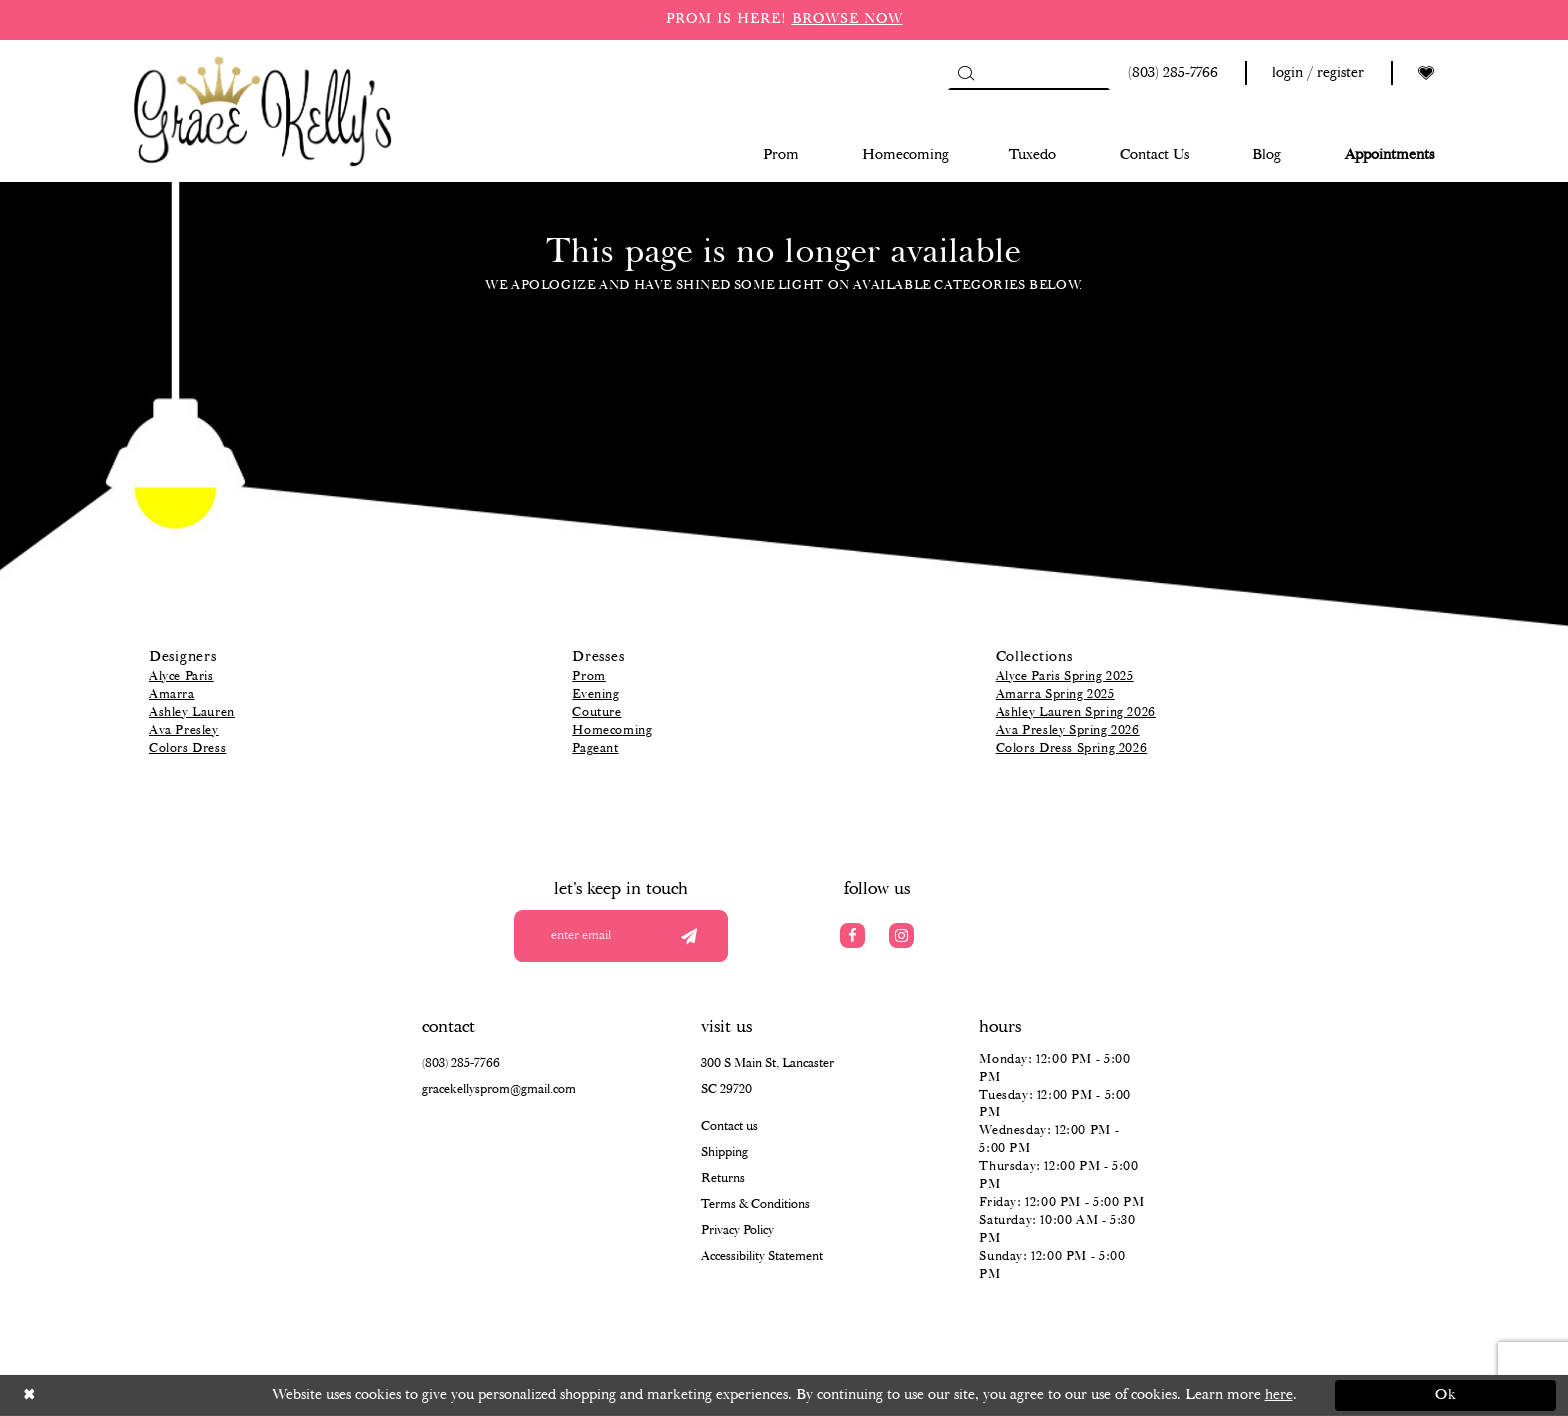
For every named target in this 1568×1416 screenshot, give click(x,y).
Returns (723, 1178)
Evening (595, 694)
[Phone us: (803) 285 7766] (1170, 73)
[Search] (1029, 73)
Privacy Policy (737, 1230)
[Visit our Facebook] (852, 935)
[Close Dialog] (122, 1395)
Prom (588, 676)
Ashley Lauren (192, 712)
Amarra (172, 694)
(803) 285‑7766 (461, 1063)
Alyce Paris (181, 676)
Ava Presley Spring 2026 (1068, 730)
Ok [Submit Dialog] (1446, 1395)
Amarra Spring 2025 (1055, 694)
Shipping (724, 1152)
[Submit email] (688, 936)
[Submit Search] (965, 73)
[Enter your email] (621, 936)
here (1279, 1395)
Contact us (729, 1126)
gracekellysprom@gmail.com (499, 1089)
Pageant (595, 748)
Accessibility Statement (762, 1256)
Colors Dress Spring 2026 (1072, 748)
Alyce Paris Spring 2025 (1065, 676)
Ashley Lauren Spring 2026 (1076, 712)
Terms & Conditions (755, 1204)
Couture (596, 712)
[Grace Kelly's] (263, 109)
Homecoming (612, 730)
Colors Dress (187, 748)
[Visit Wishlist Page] (1426, 73)
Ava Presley (184, 730)
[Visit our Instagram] (901, 935)
